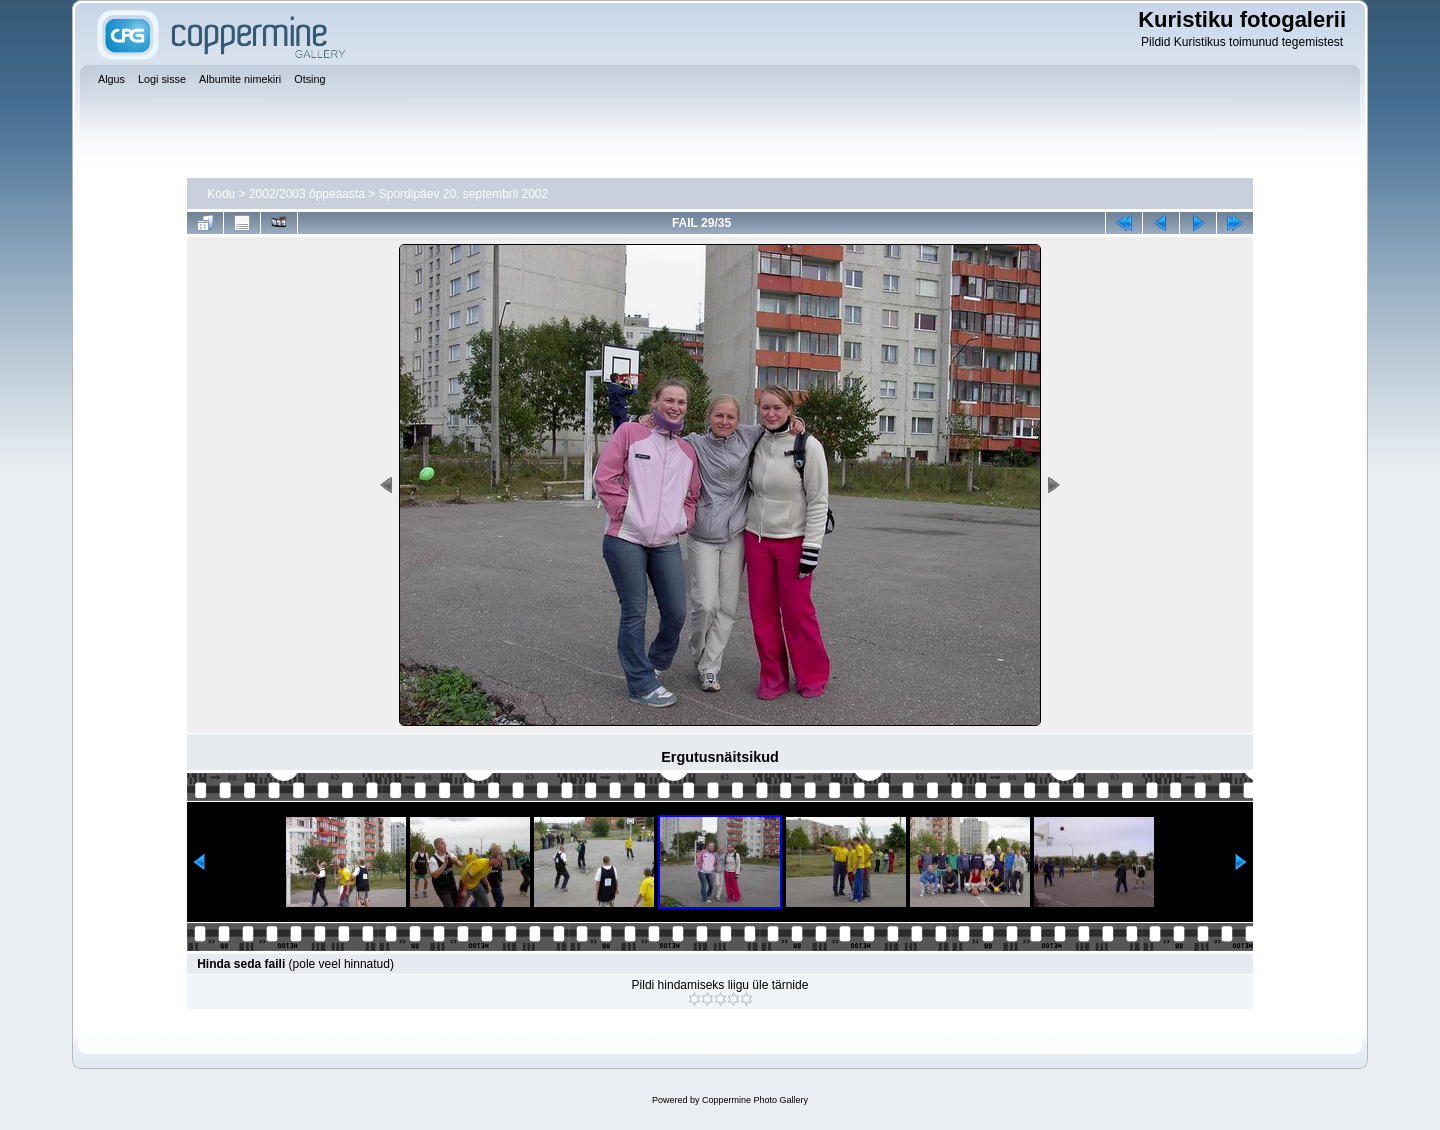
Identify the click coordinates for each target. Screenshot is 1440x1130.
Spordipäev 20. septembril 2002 (463, 194)
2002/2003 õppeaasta (307, 194)
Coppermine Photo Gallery (755, 1100)
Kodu (221, 194)
